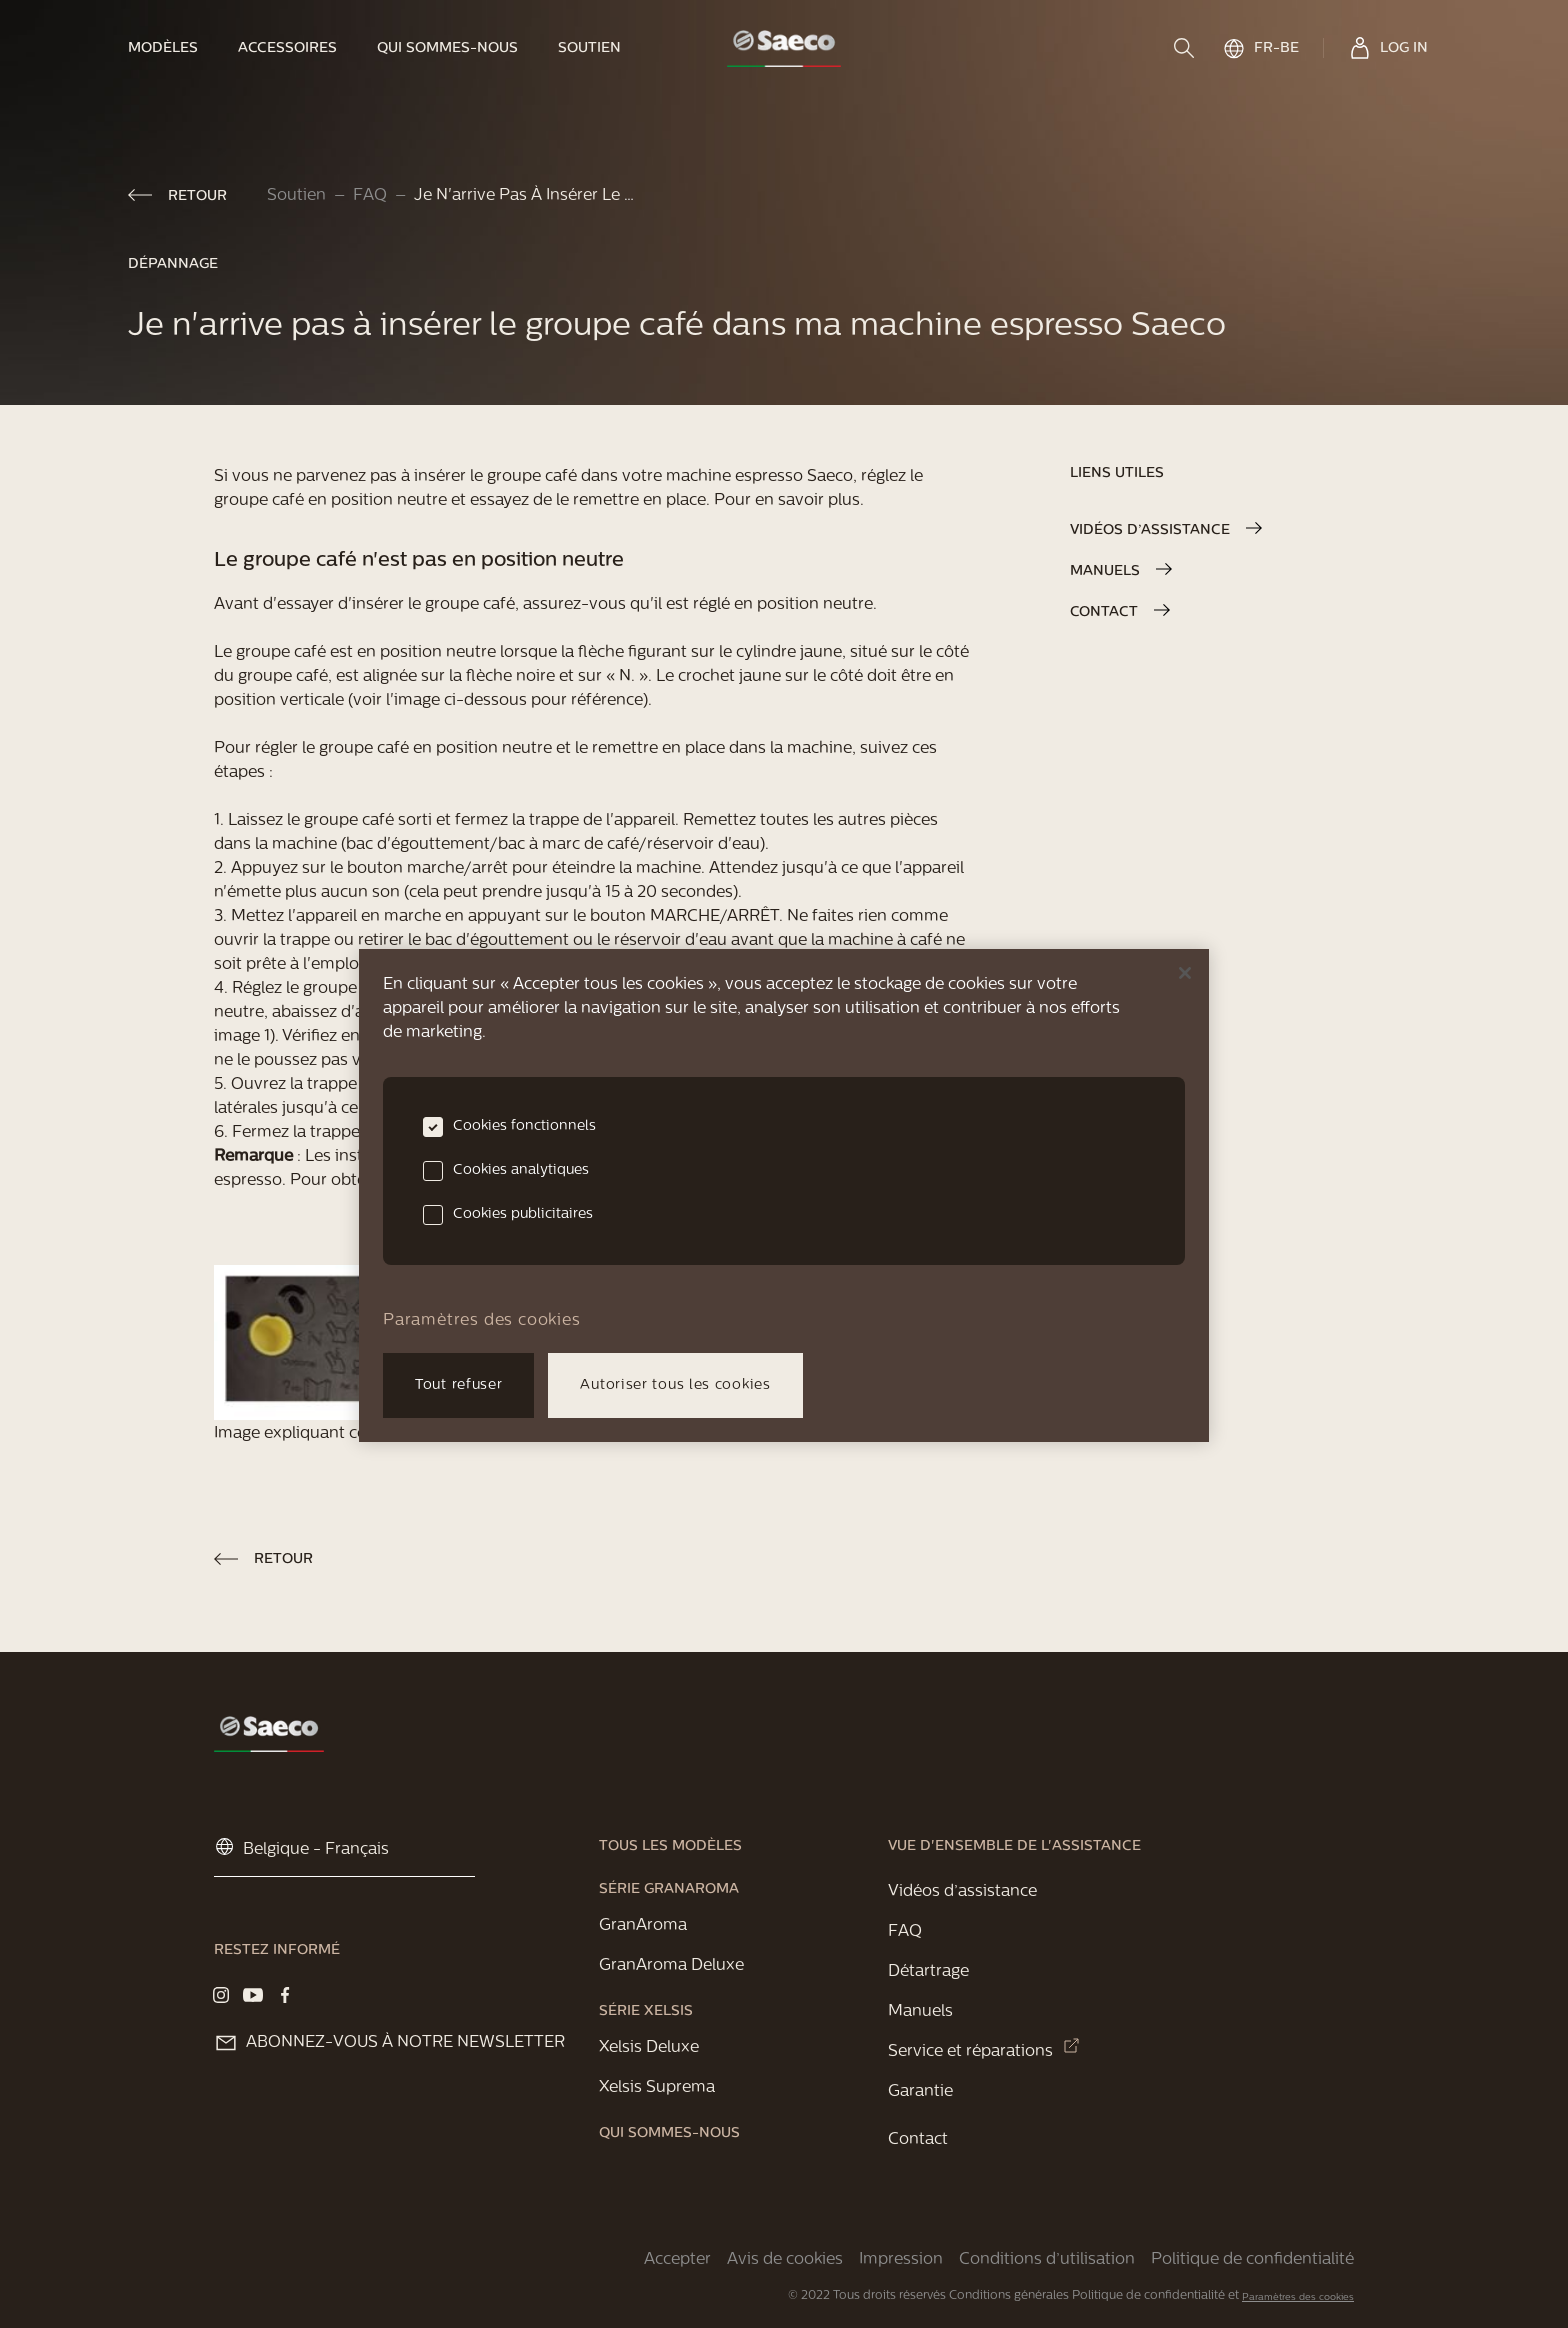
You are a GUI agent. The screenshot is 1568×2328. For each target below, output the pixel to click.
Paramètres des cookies (1298, 2297)
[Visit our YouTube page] (253, 1995)
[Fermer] (1185, 973)
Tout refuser (458, 1385)
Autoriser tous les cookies (675, 1385)
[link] (173, 48)
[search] (1186, 48)
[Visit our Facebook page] (285, 1995)
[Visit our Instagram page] (221, 1995)
